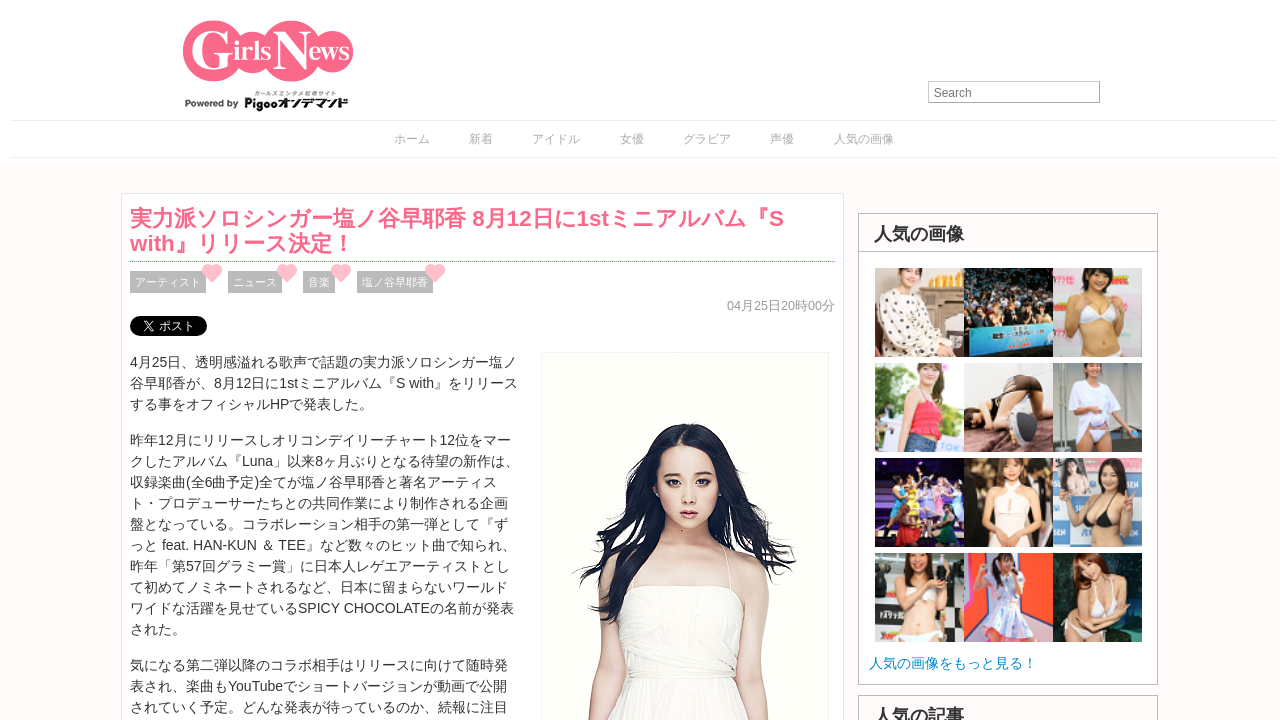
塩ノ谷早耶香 (395, 282)
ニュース (255, 282)
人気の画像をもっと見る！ (953, 663)
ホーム (412, 139)
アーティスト (168, 282)
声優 (782, 139)
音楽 (319, 282)
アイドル (556, 139)
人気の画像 (864, 139)
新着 (481, 139)
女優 (632, 139)
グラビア (707, 139)
